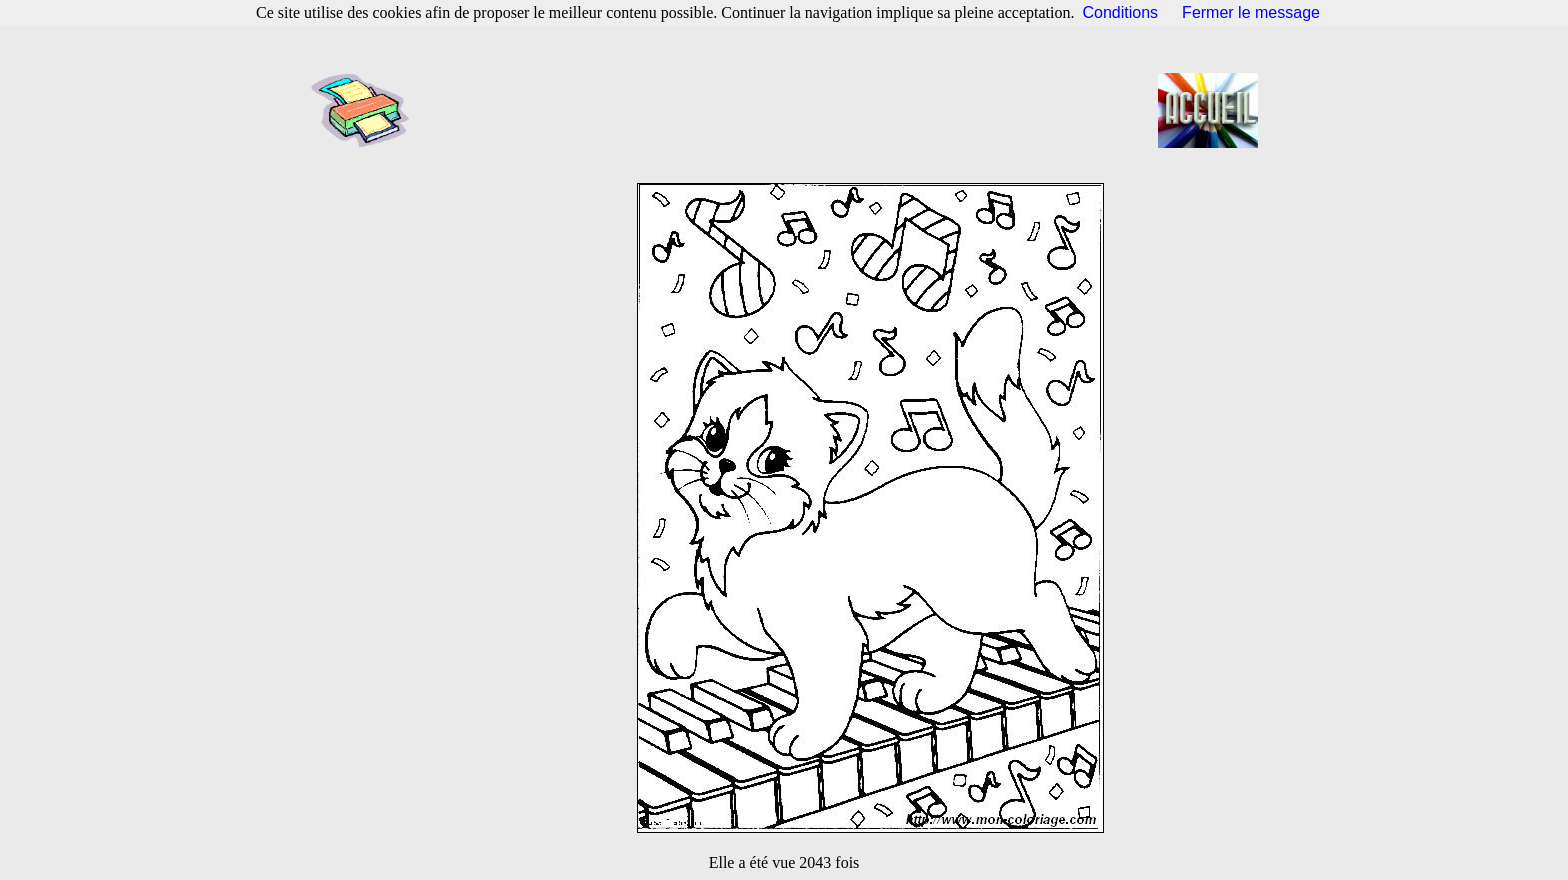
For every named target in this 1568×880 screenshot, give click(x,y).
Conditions (1121, 12)
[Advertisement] (790, 110)
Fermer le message (1251, 12)
